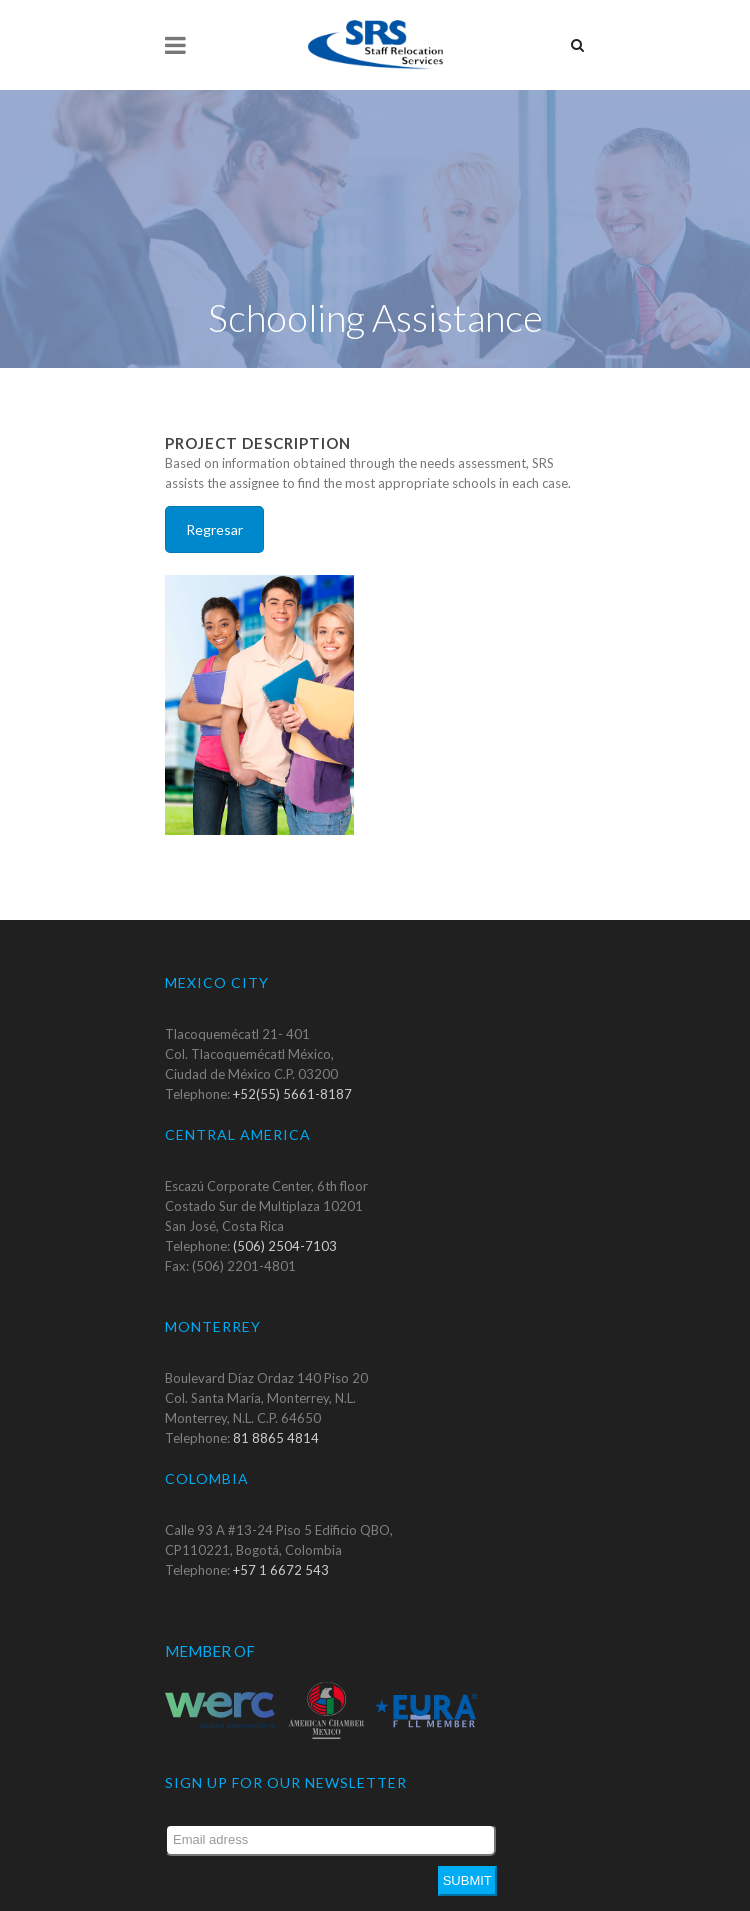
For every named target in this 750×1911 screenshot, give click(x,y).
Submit (467, 1848)
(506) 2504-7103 (285, 1214)
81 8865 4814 (276, 1406)
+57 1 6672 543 (281, 1538)
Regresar (214, 497)
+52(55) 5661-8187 (292, 1062)
